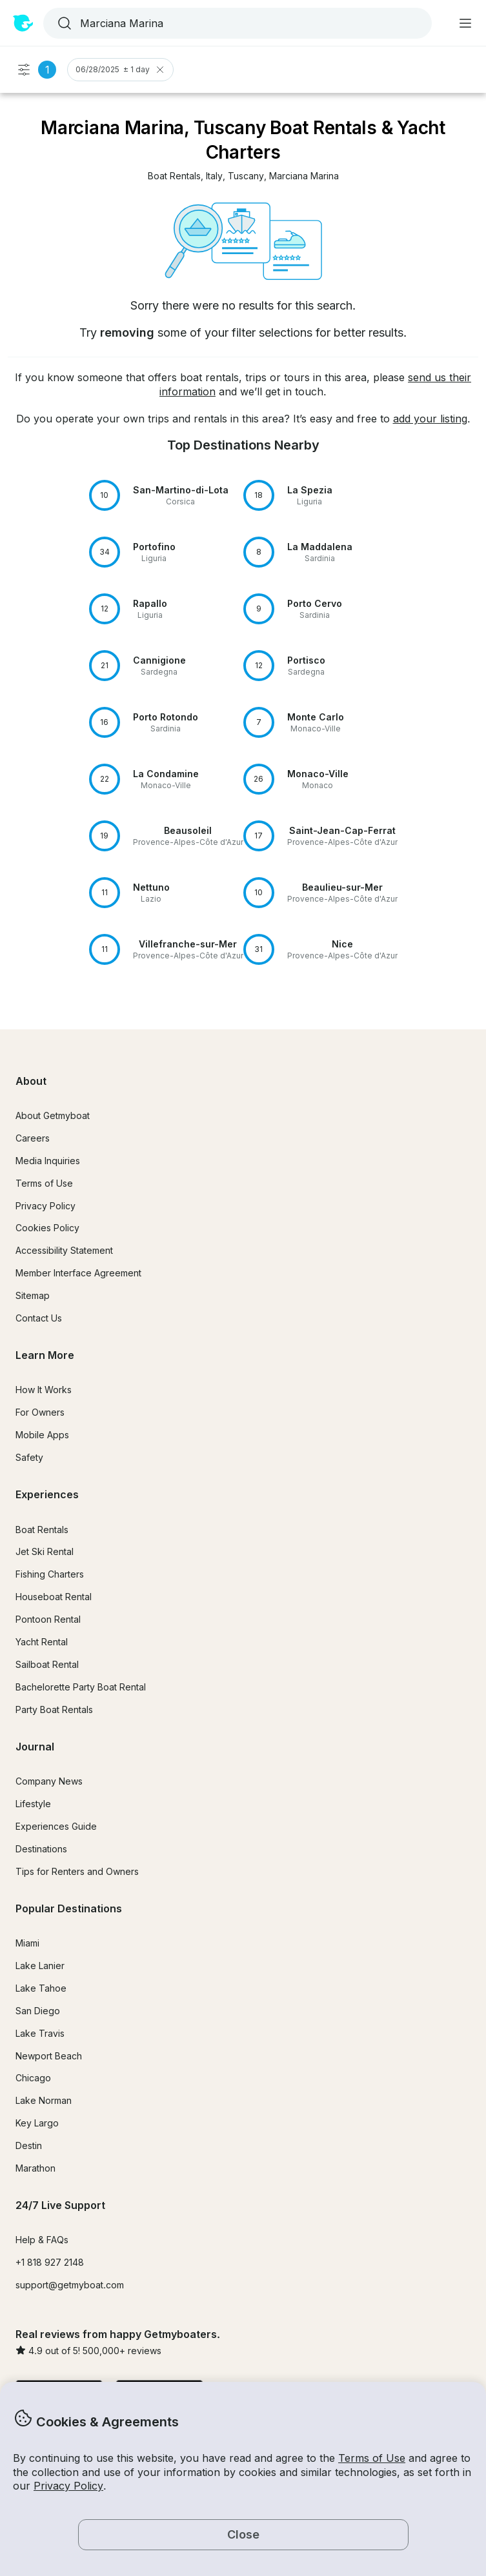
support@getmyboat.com (69, 2284)
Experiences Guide (56, 1826)
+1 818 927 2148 (49, 2262)
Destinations (41, 1848)
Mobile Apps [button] (42, 1434)
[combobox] (236, 23)
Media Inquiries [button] (47, 1160)
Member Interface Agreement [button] (78, 1272)
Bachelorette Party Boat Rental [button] (80, 1686)
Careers (32, 1138)
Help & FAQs (41, 2239)
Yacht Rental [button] (41, 1641)
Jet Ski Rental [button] (44, 1551)
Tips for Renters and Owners (77, 1871)
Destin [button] (28, 2145)
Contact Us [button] (38, 1318)
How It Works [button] (43, 1389)
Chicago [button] (33, 2077)
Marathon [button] (35, 2168)
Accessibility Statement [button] (64, 1250)
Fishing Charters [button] (49, 1574)
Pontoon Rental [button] (48, 1619)
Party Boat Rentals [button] (54, 1709)
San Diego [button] (37, 2010)
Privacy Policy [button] (68, 2485)
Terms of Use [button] (371, 2458)
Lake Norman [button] (43, 2100)
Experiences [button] (47, 1494)
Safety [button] (29, 1457)
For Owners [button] (40, 1412)
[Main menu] (465, 23)
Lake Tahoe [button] (40, 1988)
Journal (34, 1746)
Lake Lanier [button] (40, 1965)
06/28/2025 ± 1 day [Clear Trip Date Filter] (120, 69)
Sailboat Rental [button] (47, 1664)
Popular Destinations (68, 1908)
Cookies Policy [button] (47, 1227)
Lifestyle (33, 1803)
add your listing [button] (430, 418)
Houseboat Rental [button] (53, 1596)
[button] (174, 176)
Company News (49, 1781)
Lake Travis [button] (40, 2033)
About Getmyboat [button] (52, 1115)
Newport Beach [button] (48, 2055)
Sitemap (32, 1295)
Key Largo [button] (37, 2122)
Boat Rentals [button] (41, 1529)
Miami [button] (27, 1942)
